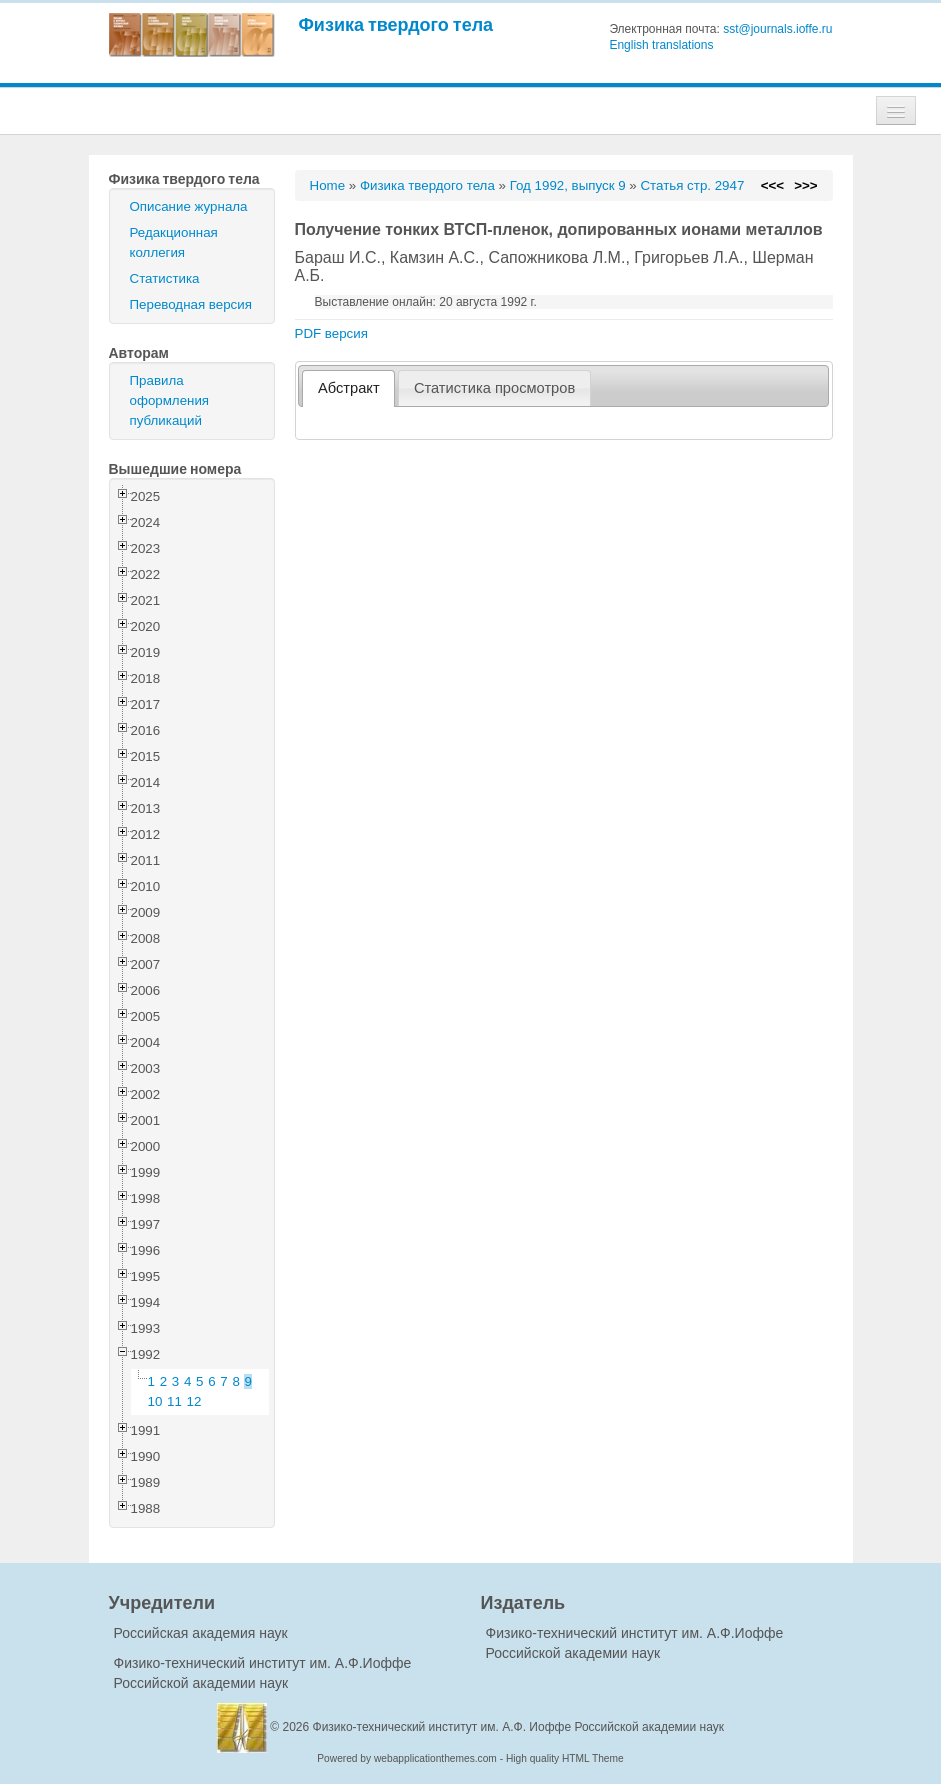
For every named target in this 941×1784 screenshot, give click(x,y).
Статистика (165, 278)
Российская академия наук (201, 1633)
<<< (772, 185)
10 (155, 1401)
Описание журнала (189, 206)
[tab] (348, 388)
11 (174, 1401)
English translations (661, 45)
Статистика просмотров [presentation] (494, 388)
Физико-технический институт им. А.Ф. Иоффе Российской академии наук (519, 1727)
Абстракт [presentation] (349, 388)
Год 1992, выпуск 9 (568, 185)
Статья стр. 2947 (692, 185)
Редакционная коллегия (174, 242)
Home (328, 185)
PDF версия (331, 333)
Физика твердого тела (396, 24)
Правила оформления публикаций (170, 400)
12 (194, 1401)
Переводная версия (191, 304)
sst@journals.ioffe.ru (777, 29)
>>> (805, 185)
